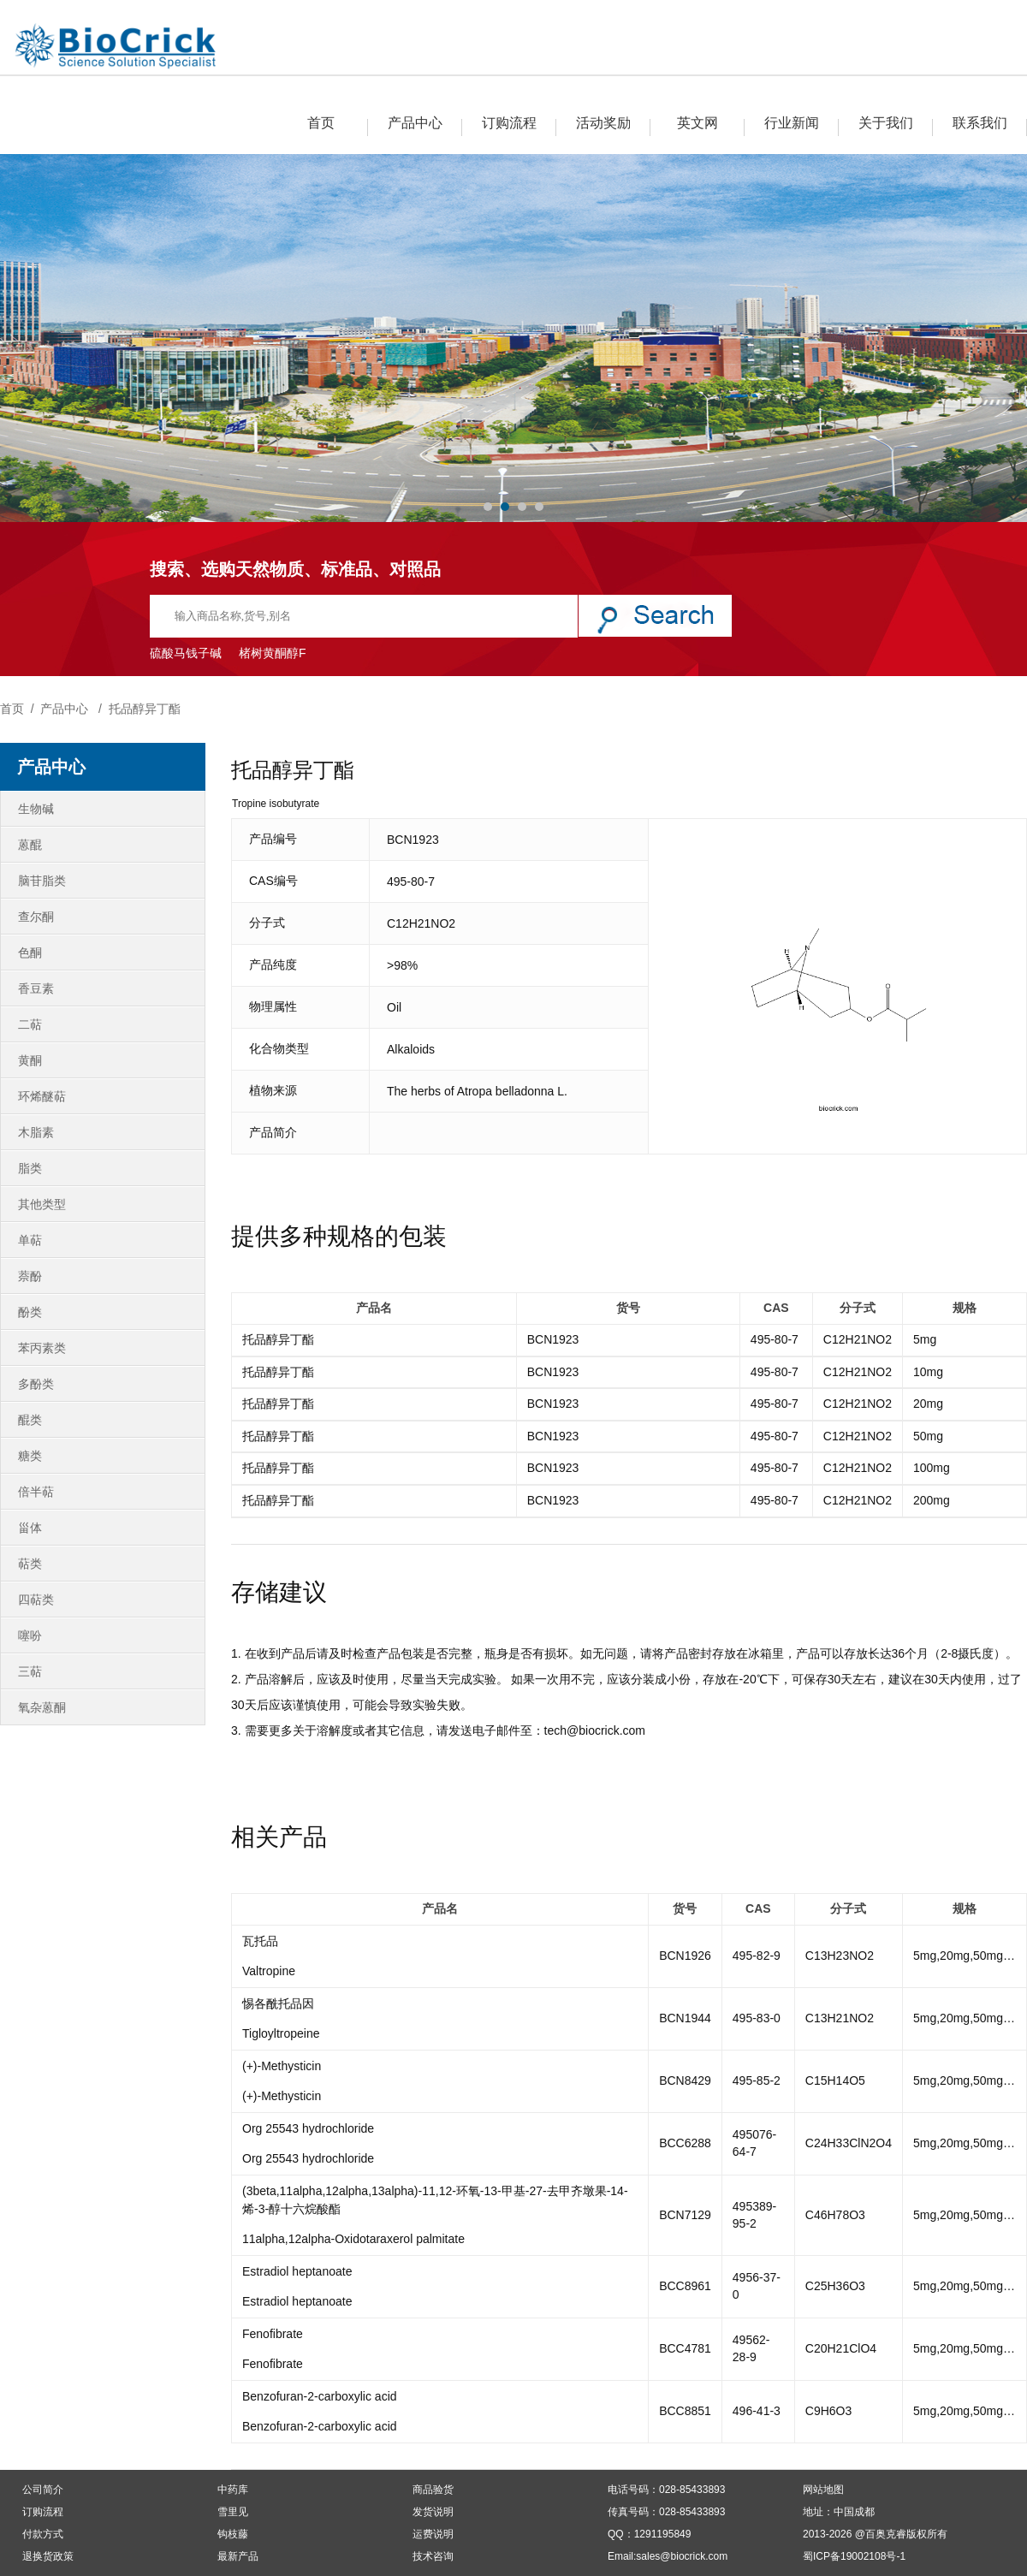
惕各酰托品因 (278, 2003)
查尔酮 (36, 916)
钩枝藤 (232, 2534)
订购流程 (509, 123)
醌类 (30, 1420)
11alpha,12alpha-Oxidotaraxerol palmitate (353, 2239)
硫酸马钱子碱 (186, 653)
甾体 (30, 1527)
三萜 (30, 1671)
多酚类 (36, 1384)
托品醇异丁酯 (145, 708)
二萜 (30, 1024)
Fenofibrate (272, 2334)
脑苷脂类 (42, 880)
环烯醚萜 (42, 1096)
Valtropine (268, 1971)
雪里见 (232, 2512)
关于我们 (885, 123)
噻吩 (30, 1635)
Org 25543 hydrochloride (308, 2128)
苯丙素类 (42, 1348)
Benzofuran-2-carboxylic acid (319, 2396)
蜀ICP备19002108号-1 (854, 2556)
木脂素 (36, 1132)
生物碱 (36, 809)
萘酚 (30, 1276)
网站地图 (823, 2490)
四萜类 (36, 1599)
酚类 (30, 1312)
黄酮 (30, 1060)
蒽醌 (30, 845)
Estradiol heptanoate (297, 2271)
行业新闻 (791, 123)
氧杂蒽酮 (42, 1707)
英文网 (697, 123)
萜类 (30, 1563)
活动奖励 (603, 123)
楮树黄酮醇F (272, 653)
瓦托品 (260, 1941)
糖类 (30, 1456)
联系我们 (980, 123)
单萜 (30, 1240)
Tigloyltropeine (281, 2033)
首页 (321, 123)
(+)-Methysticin (281, 2066)
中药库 (232, 2490)
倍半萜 (36, 1492)
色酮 (30, 952)
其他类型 (42, 1204)
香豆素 (36, 988)
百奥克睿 (885, 2534)
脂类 (30, 1168)
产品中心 (415, 123)
